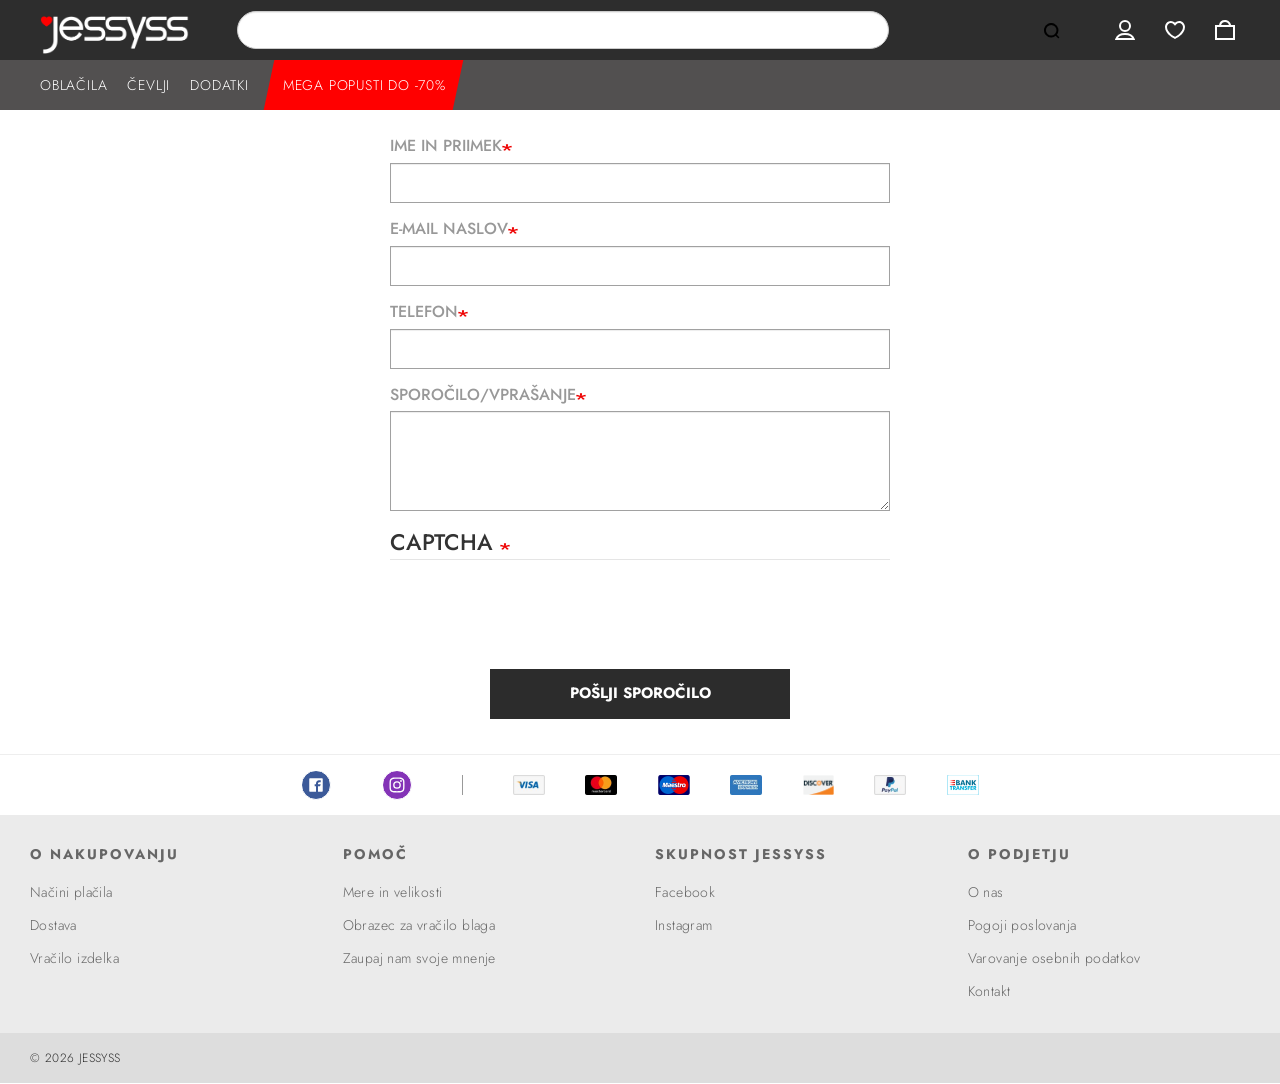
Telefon (424, 312)
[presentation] (542, 620)
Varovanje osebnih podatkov (1054, 958)
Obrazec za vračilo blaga (419, 925)
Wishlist (1175, 30)
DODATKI (219, 85)
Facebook (316, 785)
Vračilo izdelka (74, 958)
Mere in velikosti (393, 892)
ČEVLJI (148, 85)
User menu (1125, 30)
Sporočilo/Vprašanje (483, 395)
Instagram (397, 785)
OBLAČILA (73, 85)
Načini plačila (71, 892)
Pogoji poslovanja (1022, 925)
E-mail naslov (449, 229)
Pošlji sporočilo (640, 693)
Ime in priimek (446, 146)
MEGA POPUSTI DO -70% (364, 85)
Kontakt (989, 991)
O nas (986, 892)
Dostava (53, 925)
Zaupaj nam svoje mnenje (419, 958)
